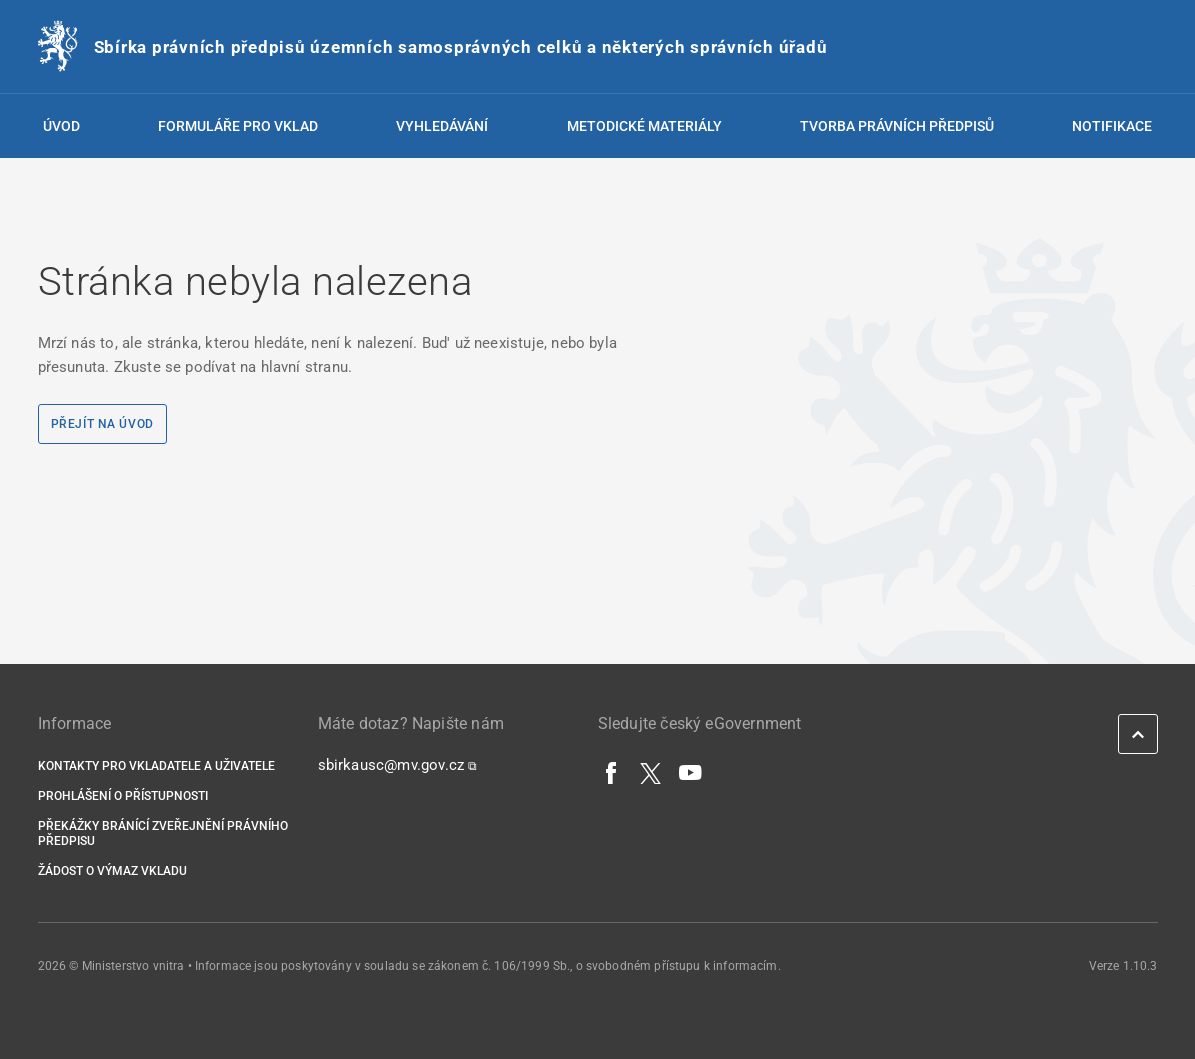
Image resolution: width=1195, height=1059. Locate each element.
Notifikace (1112, 126)
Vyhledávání (442, 126)
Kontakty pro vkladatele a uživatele (156, 766)
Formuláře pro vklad (238, 126)
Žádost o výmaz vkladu (112, 871)
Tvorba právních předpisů (897, 126)
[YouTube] (691, 772)
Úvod (61, 126)
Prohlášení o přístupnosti (123, 796)
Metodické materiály (644, 126)
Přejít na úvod (102, 424)
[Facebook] (612, 772)
